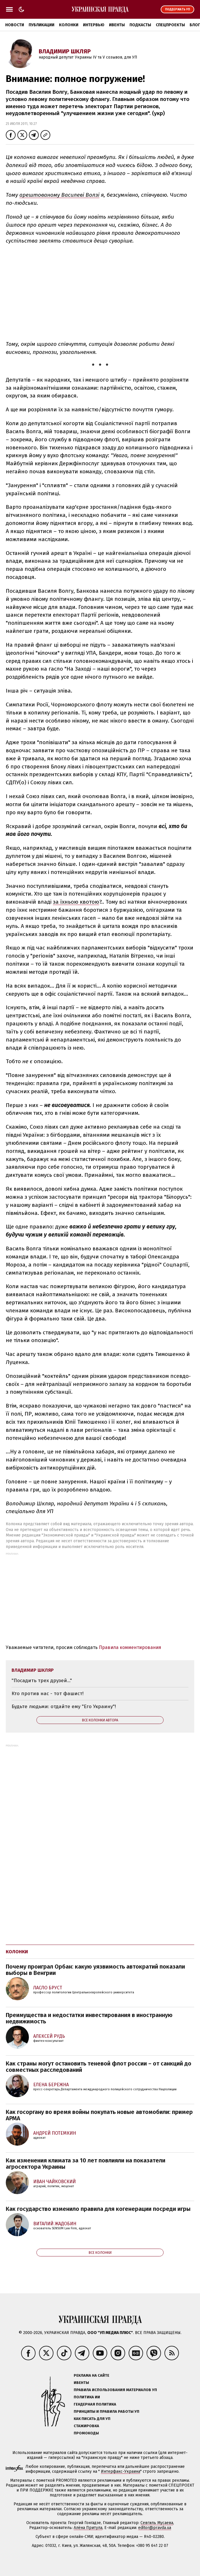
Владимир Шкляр (65, 51)
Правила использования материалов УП (115, 2390)
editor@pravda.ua (154, 2527)
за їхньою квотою (76, 901)
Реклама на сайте (91, 2375)
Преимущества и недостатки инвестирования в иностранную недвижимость (89, 2018)
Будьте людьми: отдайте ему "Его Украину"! (64, 1706)
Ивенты (117, 24)
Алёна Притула (88, 2527)
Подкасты (140, 24)
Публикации (41, 24)
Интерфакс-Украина (120, 2471)
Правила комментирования (130, 1647)
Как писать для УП (92, 2418)
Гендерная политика (95, 2404)
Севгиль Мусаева (156, 2522)
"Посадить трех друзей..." (42, 1681)
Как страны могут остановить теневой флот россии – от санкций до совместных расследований (98, 2066)
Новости (14, 24)
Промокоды (86, 2433)
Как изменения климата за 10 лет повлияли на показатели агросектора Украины (85, 2163)
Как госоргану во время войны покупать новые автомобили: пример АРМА (99, 2115)
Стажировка (86, 2426)
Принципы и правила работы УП (106, 2411)
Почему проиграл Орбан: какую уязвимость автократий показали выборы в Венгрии (95, 1969)
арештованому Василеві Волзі (59, 195)
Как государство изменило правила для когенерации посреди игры (98, 2208)
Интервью (93, 24)
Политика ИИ (87, 2397)
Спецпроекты (170, 24)
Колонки (68, 24)
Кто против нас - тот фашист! (48, 1694)
